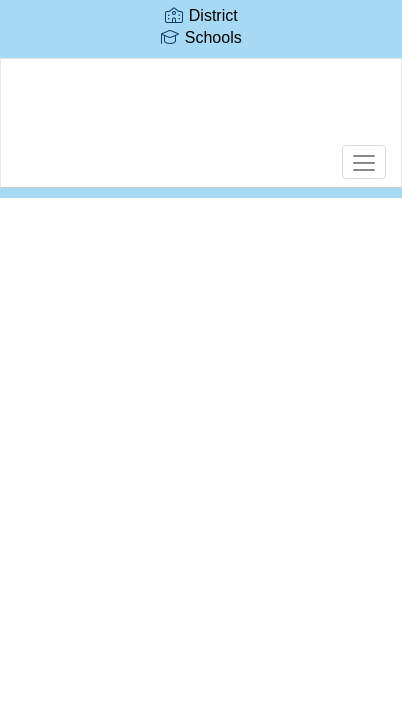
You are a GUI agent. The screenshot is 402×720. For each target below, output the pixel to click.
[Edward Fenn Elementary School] (201, 108)
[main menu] (364, 162)
